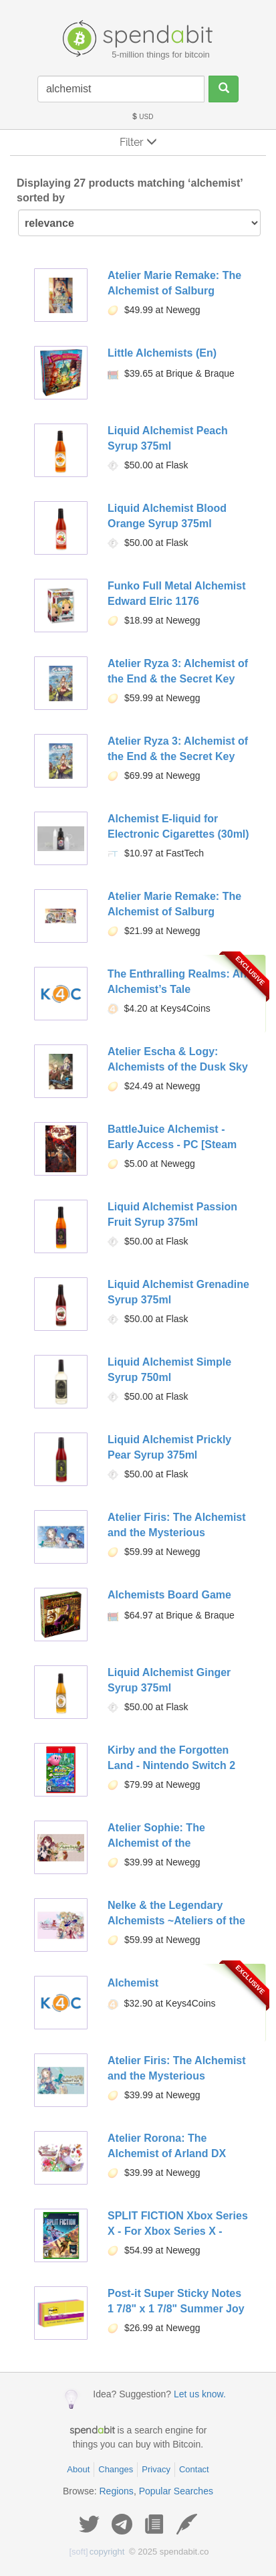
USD (142, 116)
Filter (138, 142)
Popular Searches (176, 2491)
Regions (117, 2491)
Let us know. (200, 2394)
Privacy (156, 2469)
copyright (97, 2552)
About (78, 2469)
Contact (194, 2469)
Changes (115, 2469)
